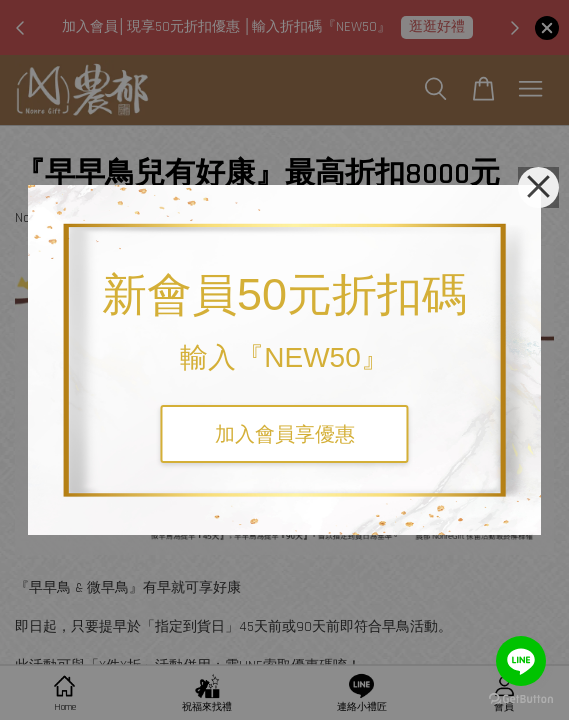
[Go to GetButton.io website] (521, 699)
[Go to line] (521, 661)
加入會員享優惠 (285, 434)
